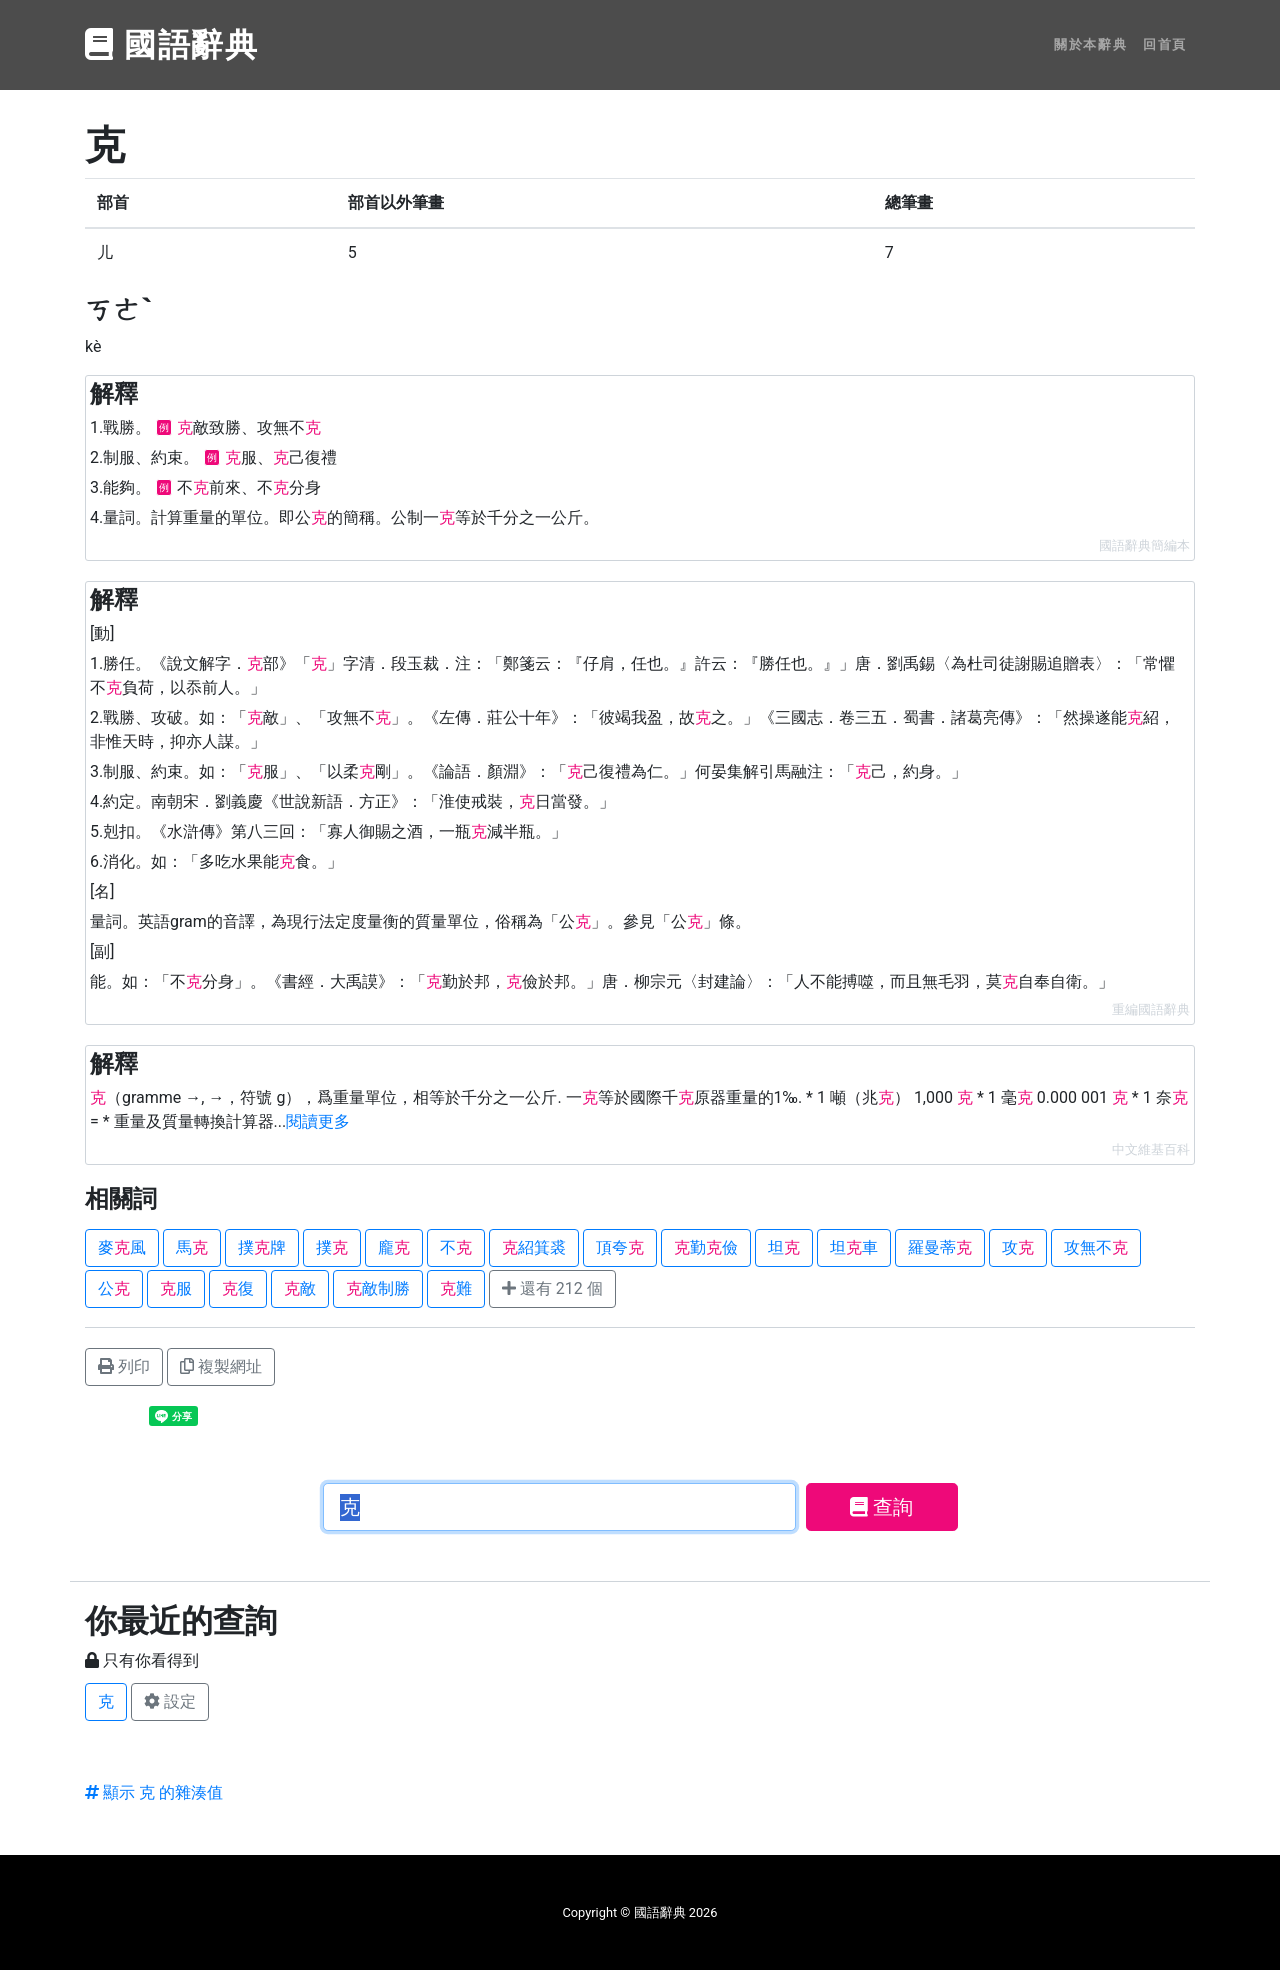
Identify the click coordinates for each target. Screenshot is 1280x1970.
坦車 (854, 1247)
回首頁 (1165, 44)
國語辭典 (172, 45)
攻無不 (1096, 1247)
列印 (124, 1366)
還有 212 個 (552, 1288)
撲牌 (262, 1247)
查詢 (881, 1507)
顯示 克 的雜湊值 (154, 1792)
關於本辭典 (1090, 44)
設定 (170, 1701)
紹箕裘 (534, 1247)
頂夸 (620, 1247)
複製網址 (221, 1366)
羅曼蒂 (940, 1247)
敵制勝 (378, 1288)
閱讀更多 (318, 1121)
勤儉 (706, 1247)
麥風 (122, 1247)
